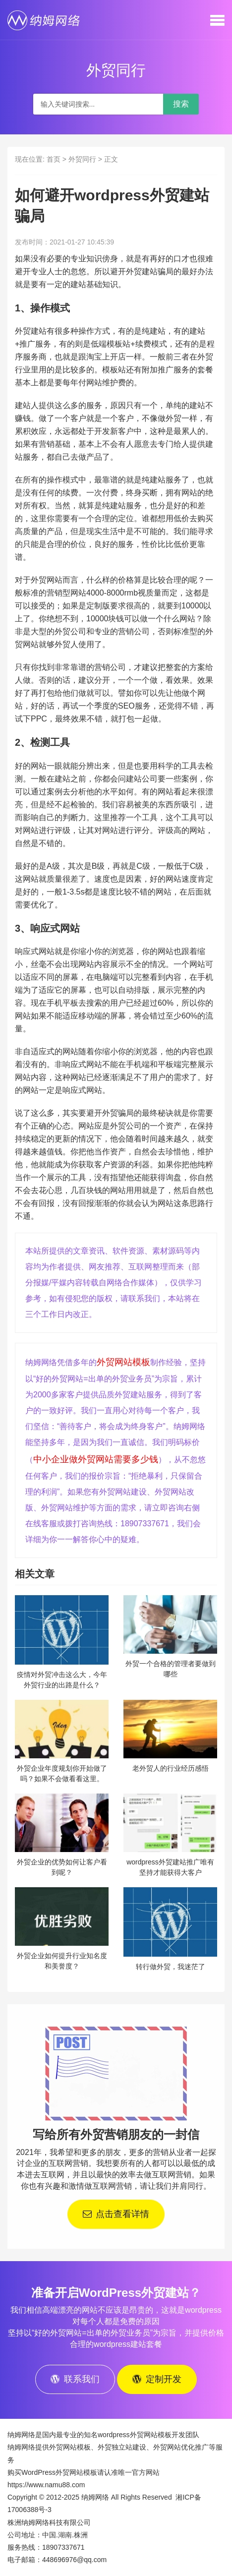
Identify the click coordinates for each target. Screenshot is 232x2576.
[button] (217, 20)
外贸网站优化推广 (181, 2447)
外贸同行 (82, 159)
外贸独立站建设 (122, 2447)
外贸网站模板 (123, 1362)
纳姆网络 (95, 2497)
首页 (53, 159)
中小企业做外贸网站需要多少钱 (95, 1459)
